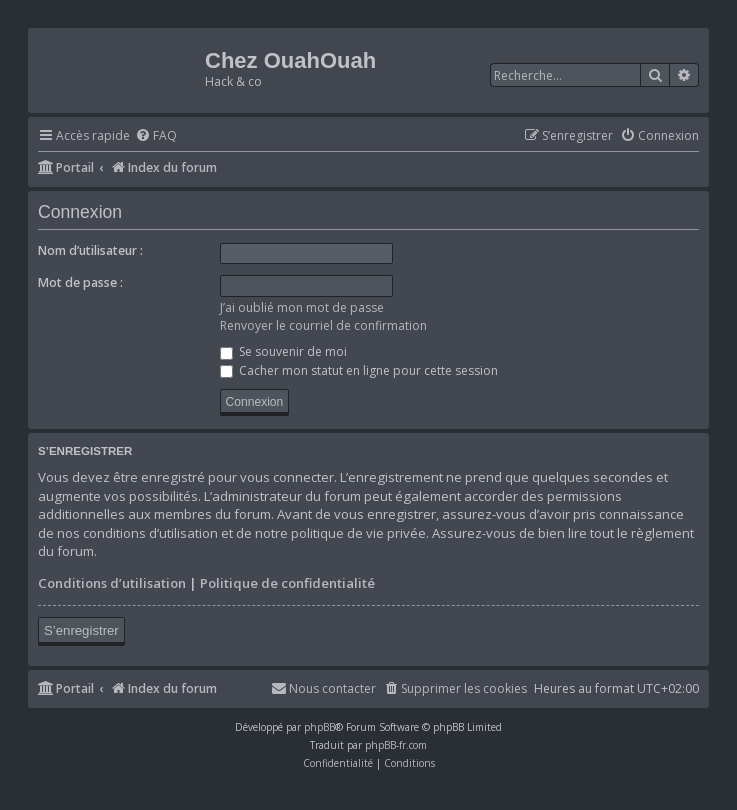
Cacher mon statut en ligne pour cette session (359, 370)
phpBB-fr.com (396, 745)
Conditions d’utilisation (112, 583)
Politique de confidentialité (287, 583)
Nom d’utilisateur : (90, 250)
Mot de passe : (80, 282)
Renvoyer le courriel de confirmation (323, 325)
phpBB (319, 727)
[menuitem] (156, 136)
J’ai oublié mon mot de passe (302, 307)
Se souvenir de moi (283, 351)
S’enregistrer (81, 630)
